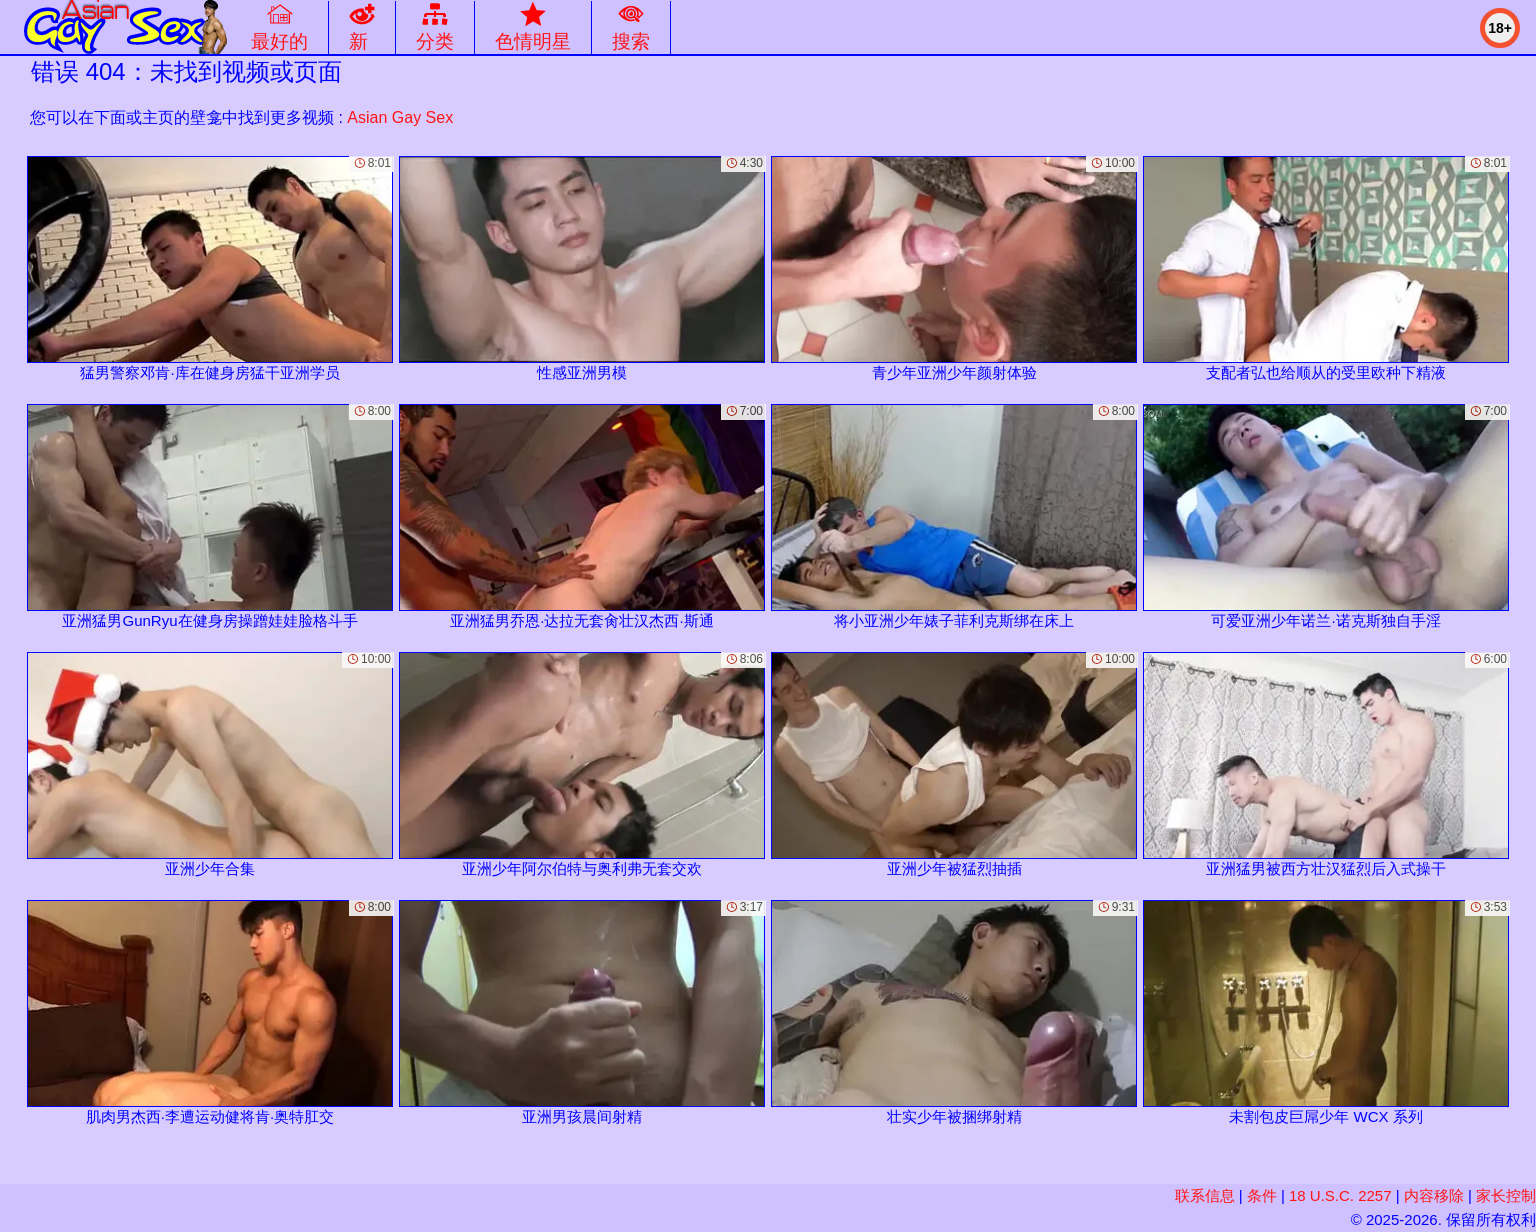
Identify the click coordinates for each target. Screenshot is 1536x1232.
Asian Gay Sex (400, 117)
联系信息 (1205, 1195)
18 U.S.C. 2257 (1340, 1195)
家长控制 (1506, 1195)
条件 (1262, 1195)
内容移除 (1434, 1195)
